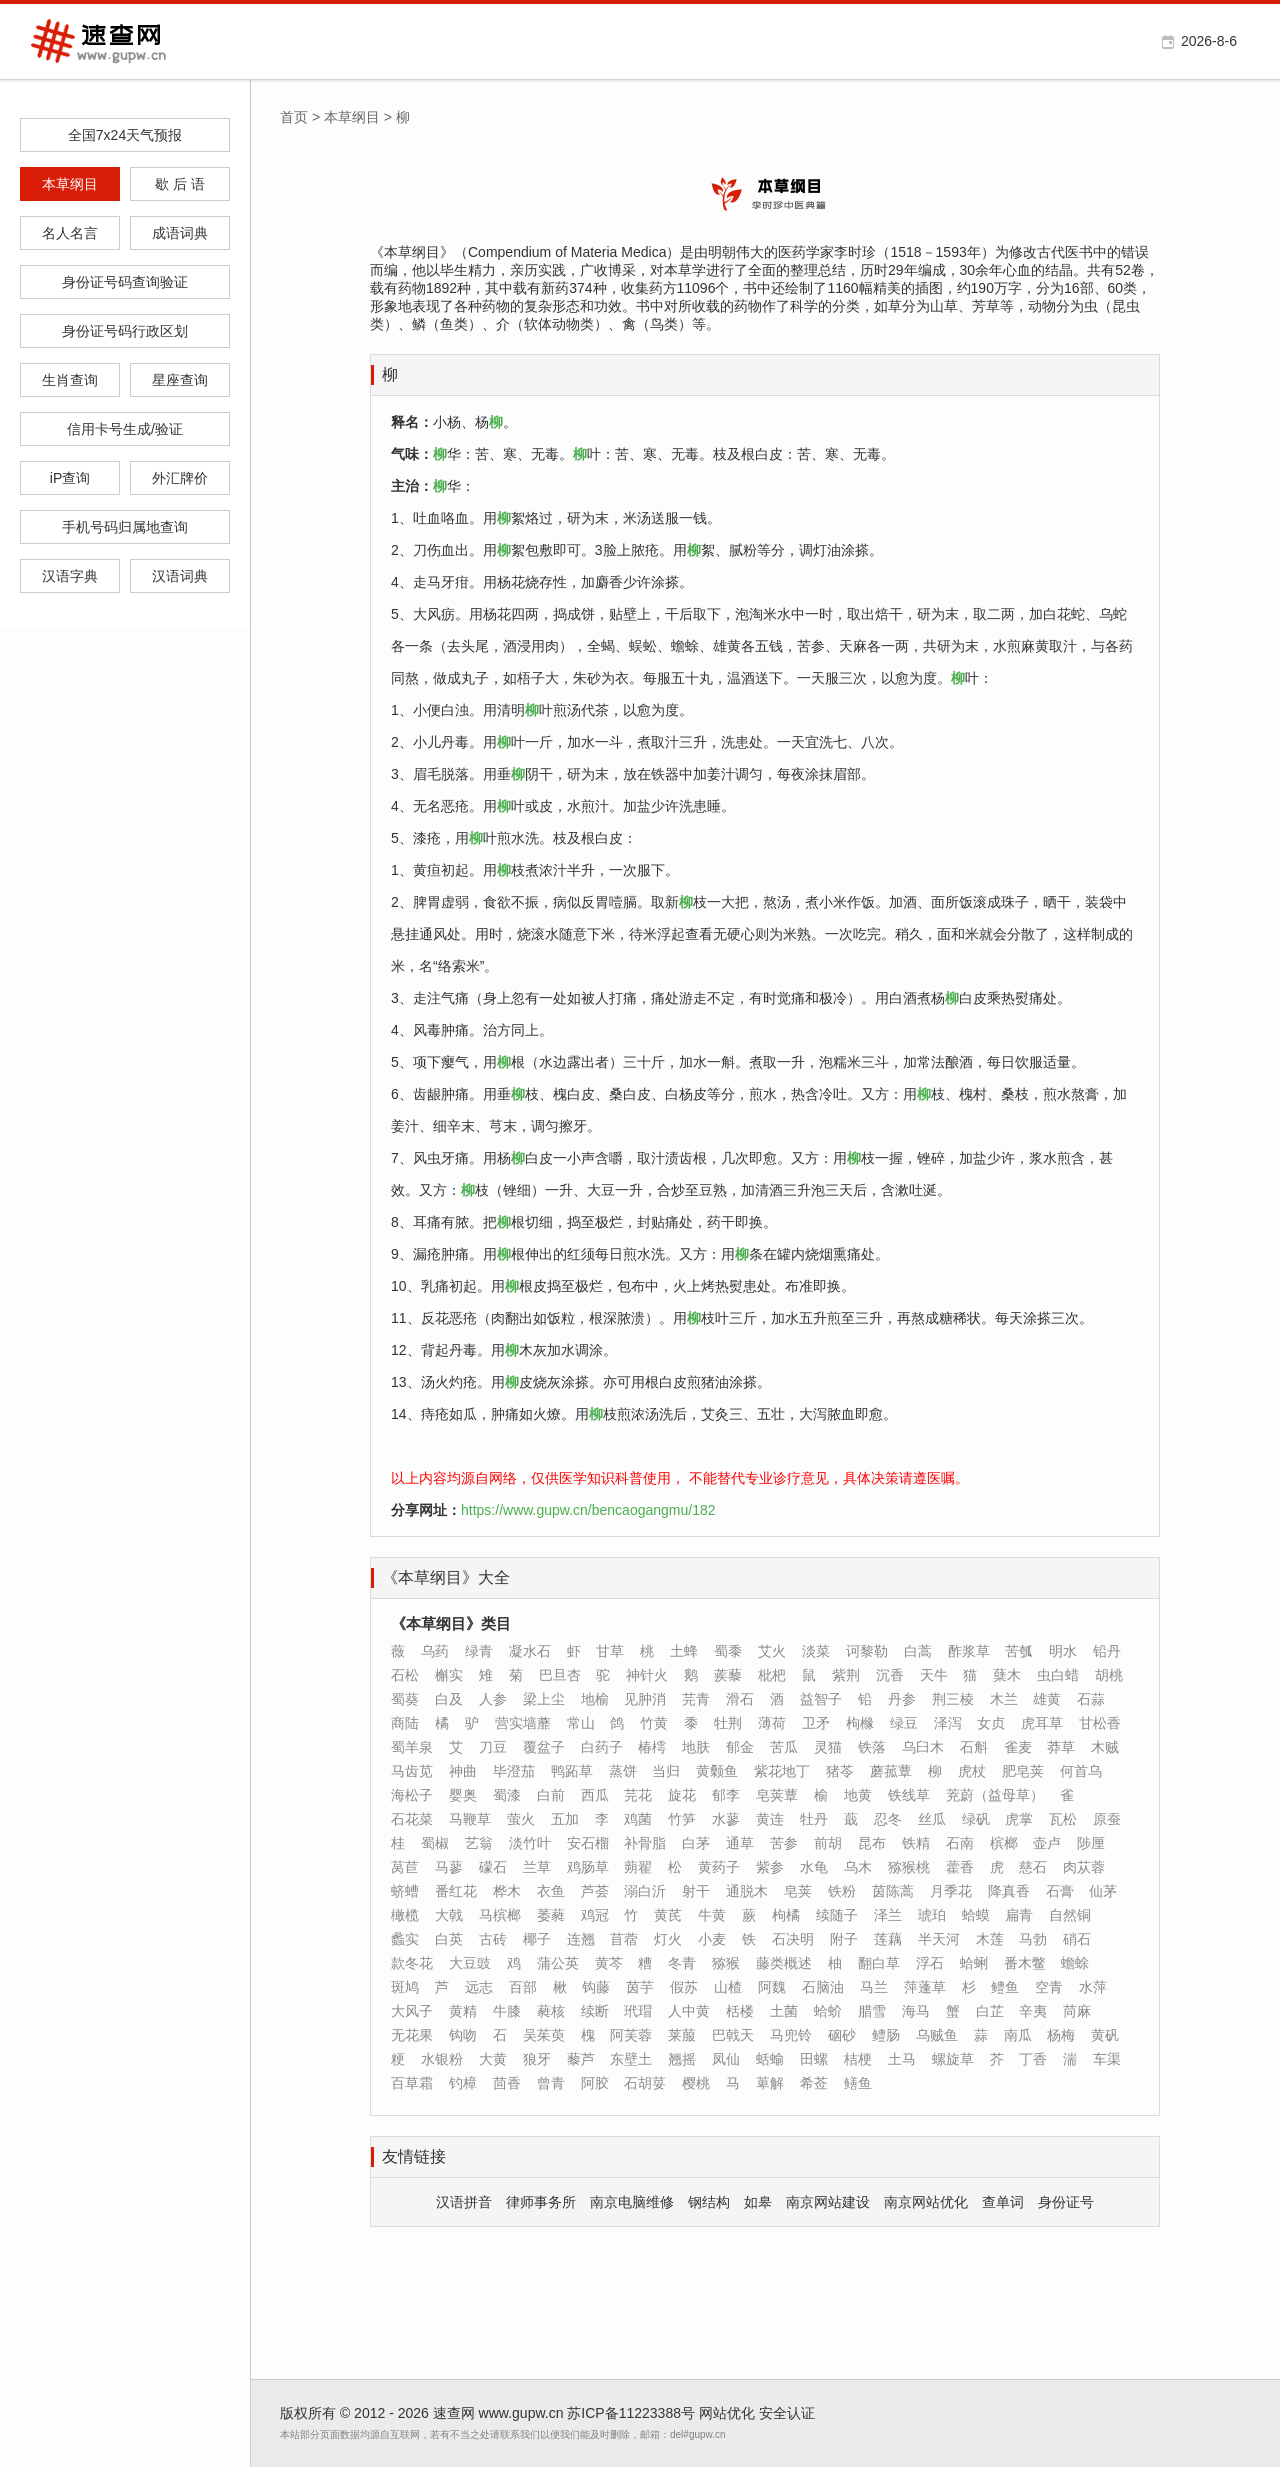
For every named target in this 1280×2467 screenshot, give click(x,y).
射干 (696, 1891)
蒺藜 (728, 1675)
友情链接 (414, 2156)
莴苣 (405, 1867)
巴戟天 (733, 2035)
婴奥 (463, 1795)
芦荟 (595, 1891)
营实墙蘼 (523, 1723)
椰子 (537, 1939)
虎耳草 (1042, 1723)
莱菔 (682, 2035)
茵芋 (640, 1987)
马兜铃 (791, 2035)
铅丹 (1107, 1651)
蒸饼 (623, 1771)
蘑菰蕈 (891, 1771)
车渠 (1107, 2059)
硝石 (1077, 1939)
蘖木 (1007, 1675)
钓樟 (463, 2083)
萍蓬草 (925, 1987)
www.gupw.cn (521, 2413)
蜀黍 (728, 1651)
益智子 (821, 1699)
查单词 (1003, 2202)
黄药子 (719, 1867)
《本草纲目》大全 (446, 1577)
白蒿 (918, 1651)
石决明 (793, 1939)
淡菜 (816, 1651)
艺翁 (479, 1843)
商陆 (405, 1723)
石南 (960, 1843)
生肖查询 (70, 380)
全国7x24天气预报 (125, 135)
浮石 (930, 1963)
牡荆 (728, 1723)
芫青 (696, 1699)
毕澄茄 (514, 1771)
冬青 (682, 1963)
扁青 (1019, 1915)
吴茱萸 (544, 2035)
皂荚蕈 (777, 1795)
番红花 (456, 1891)
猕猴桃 (909, 1867)
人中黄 (689, 2011)
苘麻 (1077, 2011)
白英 (449, 1939)
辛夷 (1033, 2011)
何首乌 (1081, 1771)
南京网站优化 (926, 2202)
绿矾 (976, 1819)
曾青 (551, 2083)
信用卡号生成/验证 (125, 429)
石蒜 (1091, 1699)
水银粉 (442, 2059)
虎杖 (972, 1771)
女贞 (991, 1723)
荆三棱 (953, 1699)
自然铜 (1070, 1915)
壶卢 (1047, 1843)
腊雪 (872, 2011)
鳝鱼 (858, 2083)
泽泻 (948, 1723)
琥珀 (932, 1915)
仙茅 (1103, 1891)
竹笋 (682, 1819)
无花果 (412, 2035)
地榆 (595, 1699)
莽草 (1061, 1747)
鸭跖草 (572, 1771)
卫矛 (816, 1723)
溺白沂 (645, 1891)
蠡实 (405, 1939)
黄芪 (668, 1915)
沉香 (890, 1675)
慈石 (1033, 1867)
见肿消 (645, 1699)
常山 (581, 1723)
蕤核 (551, 2011)
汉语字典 (70, 576)
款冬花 (412, 1963)
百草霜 (412, 2083)
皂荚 (798, 1891)
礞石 (493, 1867)
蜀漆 (507, 1795)
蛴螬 (405, 1891)
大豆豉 (470, 1963)
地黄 (858, 1795)
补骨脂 (645, 1843)
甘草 (610, 1651)
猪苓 (840, 1771)
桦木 (507, 1891)
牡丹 (814, 1819)
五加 (565, 1819)
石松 (405, 1675)
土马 (902, 2059)
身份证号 (1066, 2202)
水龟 (814, 1867)
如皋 (758, 2202)
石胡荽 (645, 2083)
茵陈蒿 (893, 1891)
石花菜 (412, 1819)
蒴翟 (638, 1867)
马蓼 (449, 1867)
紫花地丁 (782, 1771)
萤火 (521, 1819)
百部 (523, 1987)
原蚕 (1107, 1819)
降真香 (1009, 1891)
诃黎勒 (867, 1651)
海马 (916, 2011)
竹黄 (654, 1723)
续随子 (837, 1915)
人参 (493, 1699)
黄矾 (1105, 2035)
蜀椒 (435, 1843)
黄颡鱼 (717, 1771)
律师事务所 (541, 2202)
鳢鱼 (1005, 1987)
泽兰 (888, 1915)
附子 (844, 1939)
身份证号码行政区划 (125, 331)
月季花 (951, 1891)
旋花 (682, 1795)
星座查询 (180, 380)
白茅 (696, 1843)
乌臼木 (923, 1747)
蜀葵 (405, 1699)
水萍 (1093, 1987)
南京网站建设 (828, 2202)
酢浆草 (969, 1651)
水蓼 (726, 1819)
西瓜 (595, 1795)
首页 (294, 117)
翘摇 (682, 2059)
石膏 (1060, 1891)
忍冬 (888, 1819)
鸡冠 (595, 1915)
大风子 (412, 2011)
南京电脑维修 (632, 2202)
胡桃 (1109, 1675)
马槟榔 (500, 1915)
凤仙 (726, 2059)
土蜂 (684, 1651)
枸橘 (786, 1915)
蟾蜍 (1075, 1963)
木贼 (1105, 1747)
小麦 (712, 1939)
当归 (666, 1771)
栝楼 (740, 2011)
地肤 (696, 1747)
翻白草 (879, 1963)
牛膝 (507, 2011)
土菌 (784, 2011)
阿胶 (595, 2083)
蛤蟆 (976, 1915)
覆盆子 (544, 1747)
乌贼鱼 (937, 2035)
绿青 (479, 1651)
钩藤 (596, 1987)
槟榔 (1004, 1843)
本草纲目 (70, 184)
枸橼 (860, 1723)
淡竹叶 (530, 1843)
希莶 (814, 2083)
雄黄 (1047, 1699)
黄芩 (609, 1963)
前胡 (828, 1843)
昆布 (872, 1843)
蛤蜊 (974, 1963)
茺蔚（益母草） (995, 1795)
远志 (479, 1987)
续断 (595, 2011)
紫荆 (846, 1675)
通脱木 (747, 1891)
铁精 (916, 1843)
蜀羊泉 (412, 1747)
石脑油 (823, 1987)
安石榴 (588, 1843)
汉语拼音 (464, 2202)
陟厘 (1091, 1843)
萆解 (770, 2083)
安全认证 (787, 2413)
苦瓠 (1019, 1651)
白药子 (602, 1747)
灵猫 (828, 1747)
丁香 (1033, 2059)
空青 (1049, 1987)
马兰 (874, 1987)
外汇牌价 (180, 478)
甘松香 (1100, 1723)
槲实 (449, 1675)
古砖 (493, 1939)
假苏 (684, 1987)
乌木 (858, 1867)
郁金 (740, 1747)
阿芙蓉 (631, 2035)
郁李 (726, 1795)
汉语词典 (180, 576)
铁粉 (842, 1891)
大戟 (449, 1915)
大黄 (493, 2059)
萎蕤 (551, 1915)
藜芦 (581, 2059)
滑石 (740, 1699)
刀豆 (493, 1747)
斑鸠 (405, 1987)
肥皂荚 (1023, 1771)
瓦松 (1063, 1819)
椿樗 (652, 1747)
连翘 (581, 1939)
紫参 (770, 1867)
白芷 (990, 2011)
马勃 (1033, 1939)
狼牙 (537, 2059)
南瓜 (1018, 2035)
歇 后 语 (180, 184)
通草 (740, 1843)
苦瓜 (784, 1747)
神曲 (463, 1771)
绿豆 (904, 1723)
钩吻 (463, 2035)
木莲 (990, 1939)
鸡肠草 (588, 1867)
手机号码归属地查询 (125, 527)
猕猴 (726, 1963)
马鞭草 (470, 1819)
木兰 (1004, 1699)
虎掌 (1019, 1819)
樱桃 (696, 2083)
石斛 (974, 1747)
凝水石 (530, 1651)
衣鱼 (551, 1891)
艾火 (772, 1651)
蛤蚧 (828, 2011)
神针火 (647, 1675)
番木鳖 (1025, 1963)
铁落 (872, 1747)
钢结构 (709, 2202)
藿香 (960, 1867)
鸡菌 (638, 1819)
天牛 (934, 1675)
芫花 (638, 1795)
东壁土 (631, 2059)
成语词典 (180, 233)
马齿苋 (412, 1771)
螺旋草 (953, 2059)
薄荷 (772, 1723)
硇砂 (842, 2035)
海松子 (412, 1795)
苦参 (784, 1843)
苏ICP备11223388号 (631, 2413)
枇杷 (772, 1675)
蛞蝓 (770, 2059)
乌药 (435, 1651)
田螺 (814, 2059)
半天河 (939, 1939)
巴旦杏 (560, 1675)
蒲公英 (558, 1963)
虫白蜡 (1058, 1675)
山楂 (728, 1987)
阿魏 (772, 1987)
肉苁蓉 (1084, 1867)
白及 (449, 1699)
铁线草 (909, 1795)
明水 (1063, 1651)
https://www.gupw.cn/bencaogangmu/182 (588, 1510)
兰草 (537, 1867)
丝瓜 (932, 1819)
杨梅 (1061, 2035)
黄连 (770, 1819)
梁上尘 (544, 1699)
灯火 (668, 1939)
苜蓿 (624, 1939)
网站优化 (727, 2413)
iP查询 (70, 478)
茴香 (507, 2083)
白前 (551, 1795)
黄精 (463, 2011)
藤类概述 (784, 1963)
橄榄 (405, 1915)
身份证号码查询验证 (125, 282)
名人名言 (70, 233)
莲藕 (888, 1939)
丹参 (902, 1699)
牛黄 (712, 1915)
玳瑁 (638, 2011)
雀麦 (1018, 1747)
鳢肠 (886, 2035)
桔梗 (858, 2059)
